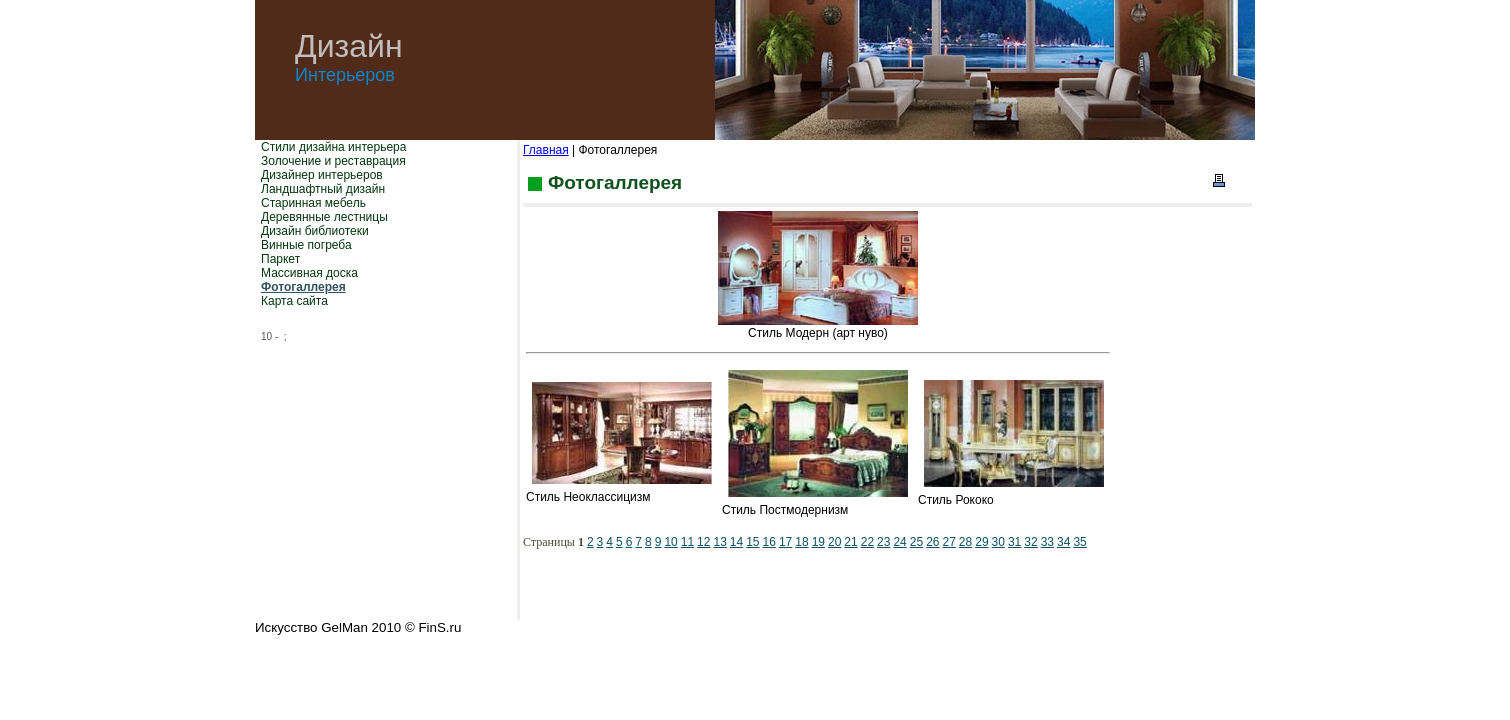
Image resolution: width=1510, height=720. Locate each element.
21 (850, 542)
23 (883, 542)
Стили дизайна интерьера (333, 147)
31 (1014, 542)
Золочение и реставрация (333, 161)
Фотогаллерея (303, 287)
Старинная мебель (313, 203)
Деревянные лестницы (324, 217)
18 (801, 542)
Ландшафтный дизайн (323, 189)
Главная (546, 150)
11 (687, 542)
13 (719, 542)
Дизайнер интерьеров (322, 175)
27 (949, 542)
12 (703, 542)
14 (736, 542)
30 (998, 542)
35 (1079, 542)
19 (818, 542)
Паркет (280, 259)
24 (899, 542)
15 (752, 542)
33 (1047, 542)
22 (867, 542)
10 (670, 542)
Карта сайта (294, 301)
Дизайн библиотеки (315, 231)
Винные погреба (306, 245)
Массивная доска (309, 273)
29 (981, 542)
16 (769, 542)
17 (785, 542)
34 (1063, 542)
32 (1030, 542)
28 (965, 542)
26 (932, 542)
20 (834, 542)
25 (916, 542)
